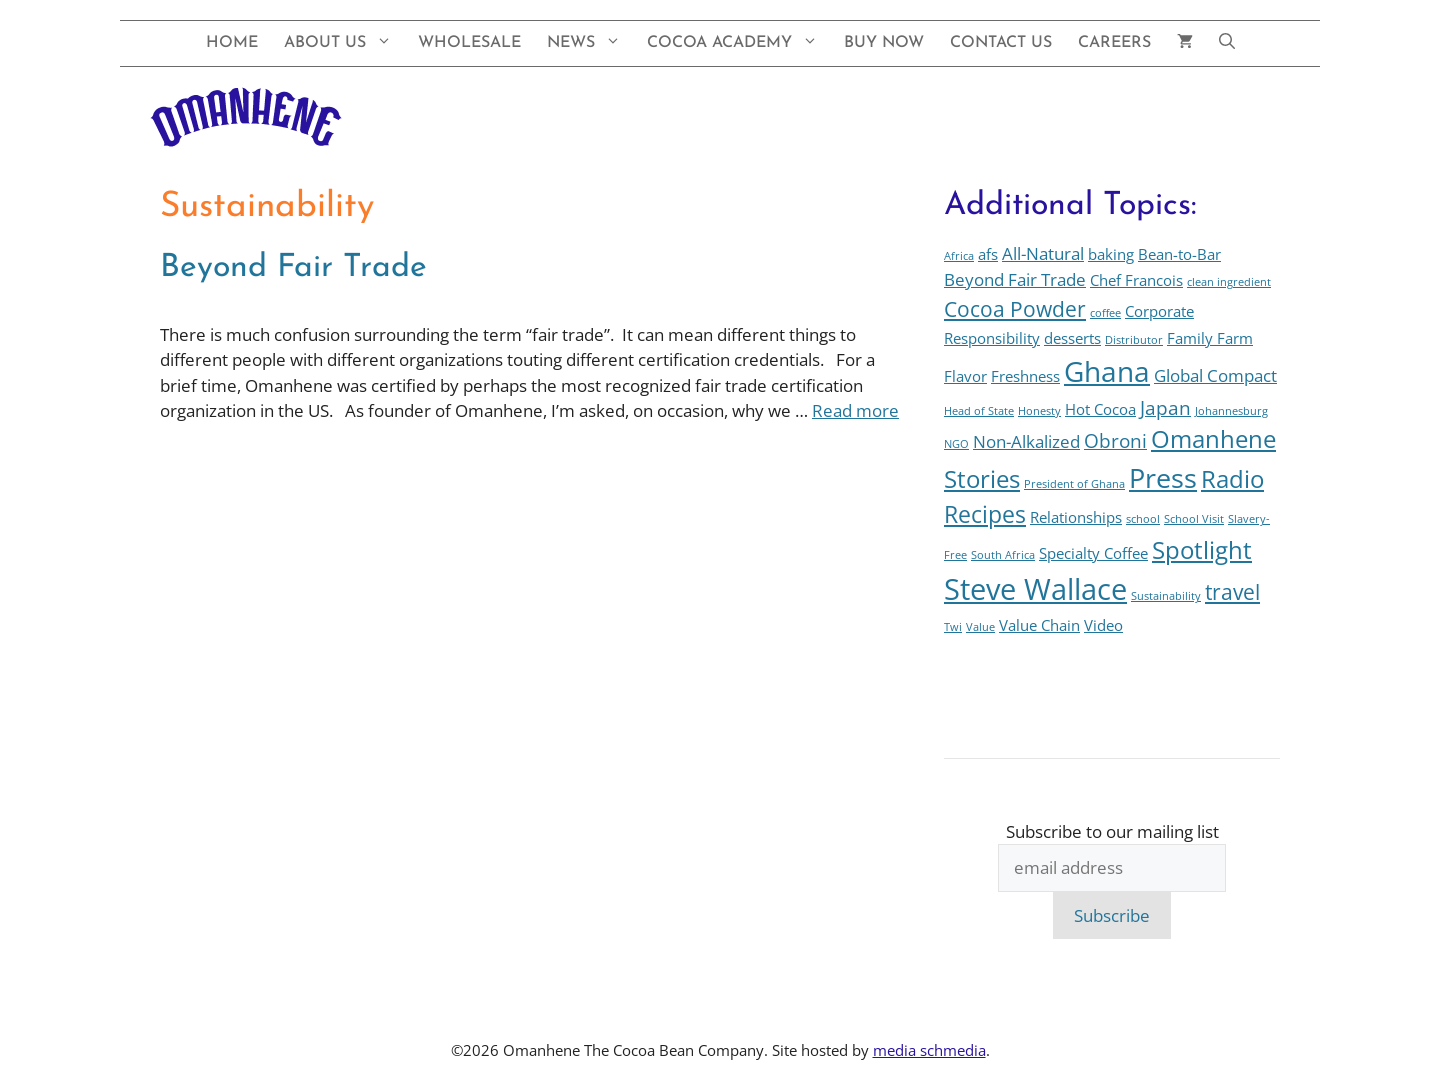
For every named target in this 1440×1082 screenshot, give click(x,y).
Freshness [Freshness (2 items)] (1025, 376)
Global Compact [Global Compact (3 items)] (1215, 375)
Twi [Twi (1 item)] (953, 627)
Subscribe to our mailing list (1112, 831)
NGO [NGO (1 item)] (956, 444)
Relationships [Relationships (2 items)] (1076, 517)
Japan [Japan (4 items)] (1165, 407)
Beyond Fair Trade (293, 268)
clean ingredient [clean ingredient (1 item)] (1229, 282)
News (590, 43)
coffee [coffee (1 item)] (1105, 313)
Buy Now (884, 43)
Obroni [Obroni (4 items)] (1115, 440)
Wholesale (469, 43)
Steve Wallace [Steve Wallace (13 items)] (1035, 589)
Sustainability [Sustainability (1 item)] (1166, 596)
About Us (344, 43)
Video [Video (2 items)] (1103, 625)
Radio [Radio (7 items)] (1232, 479)
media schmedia (929, 1050)
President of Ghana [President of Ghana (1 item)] (1074, 484)
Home (232, 43)
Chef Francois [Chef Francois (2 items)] (1136, 280)
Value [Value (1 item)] (980, 627)
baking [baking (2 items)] (1111, 254)
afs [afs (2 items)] (988, 254)
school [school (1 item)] (1143, 519)
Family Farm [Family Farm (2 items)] (1210, 338)
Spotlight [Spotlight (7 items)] (1202, 550)
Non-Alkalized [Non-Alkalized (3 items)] (1026, 441)
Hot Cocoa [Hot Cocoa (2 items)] (1100, 409)
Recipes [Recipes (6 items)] (985, 514)
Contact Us (1001, 43)
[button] (1227, 43)
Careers (1114, 43)
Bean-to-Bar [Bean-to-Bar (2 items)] (1179, 254)
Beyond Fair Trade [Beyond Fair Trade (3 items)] (1015, 279)
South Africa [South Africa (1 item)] (1003, 555)
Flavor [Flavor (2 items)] (965, 376)
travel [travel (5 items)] (1232, 591)
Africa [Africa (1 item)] (959, 256)
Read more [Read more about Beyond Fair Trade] (855, 410)
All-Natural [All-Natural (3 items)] (1043, 253)
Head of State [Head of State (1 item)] (979, 411)
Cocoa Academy (739, 43)
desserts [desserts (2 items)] (1072, 338)
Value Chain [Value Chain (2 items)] (1039, 625)
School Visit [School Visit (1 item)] (1194, 519)
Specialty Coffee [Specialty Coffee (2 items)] (1093, 553)
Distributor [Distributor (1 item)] (1134, 340)
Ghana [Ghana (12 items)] (1107, 371)
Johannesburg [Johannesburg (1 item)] (1231, 411)
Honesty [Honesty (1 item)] (1039, 411)
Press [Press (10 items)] (1163, 477)
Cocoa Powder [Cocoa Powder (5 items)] (1015, 308)
